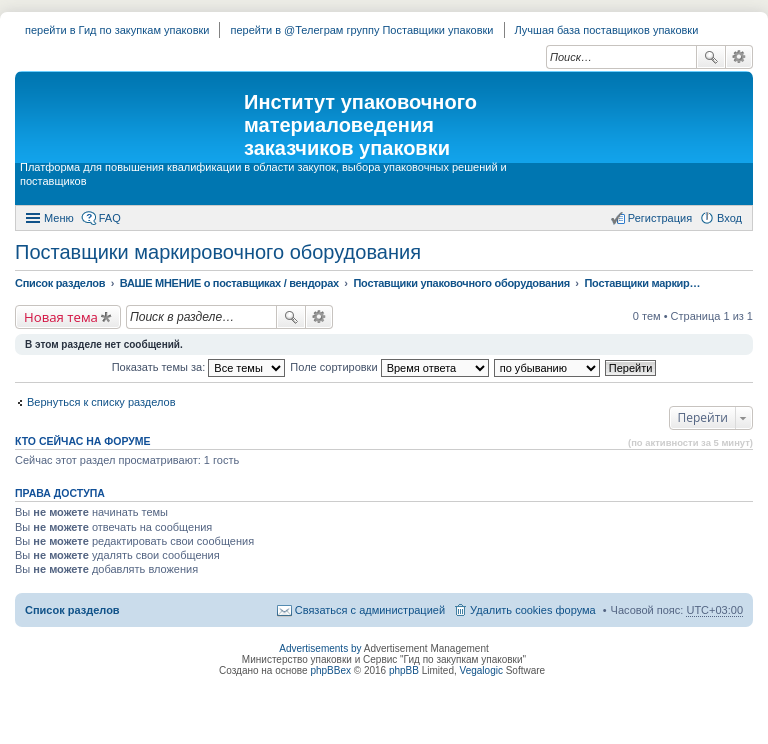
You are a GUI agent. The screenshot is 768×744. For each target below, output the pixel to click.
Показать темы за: (199, 367)
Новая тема (61, 317)
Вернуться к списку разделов (101, 402)
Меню (59, 218)
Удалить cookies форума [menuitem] (533, 610)
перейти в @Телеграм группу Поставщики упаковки (361, 30)
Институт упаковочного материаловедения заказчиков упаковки (360, 125)
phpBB (404, 670)
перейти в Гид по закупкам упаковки (117, 30)
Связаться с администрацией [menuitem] (370, 610)
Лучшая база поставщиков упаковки (607, 30)
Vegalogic (481, 670)
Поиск (711, 57)
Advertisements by (320, 648)
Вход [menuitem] (729, 218)
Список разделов (72, 610)
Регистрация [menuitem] (660, 218)
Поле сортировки (389, 367)
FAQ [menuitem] (110, 218)
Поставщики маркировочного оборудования (218, 252)
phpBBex (330, 670)
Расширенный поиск (739, 57)
